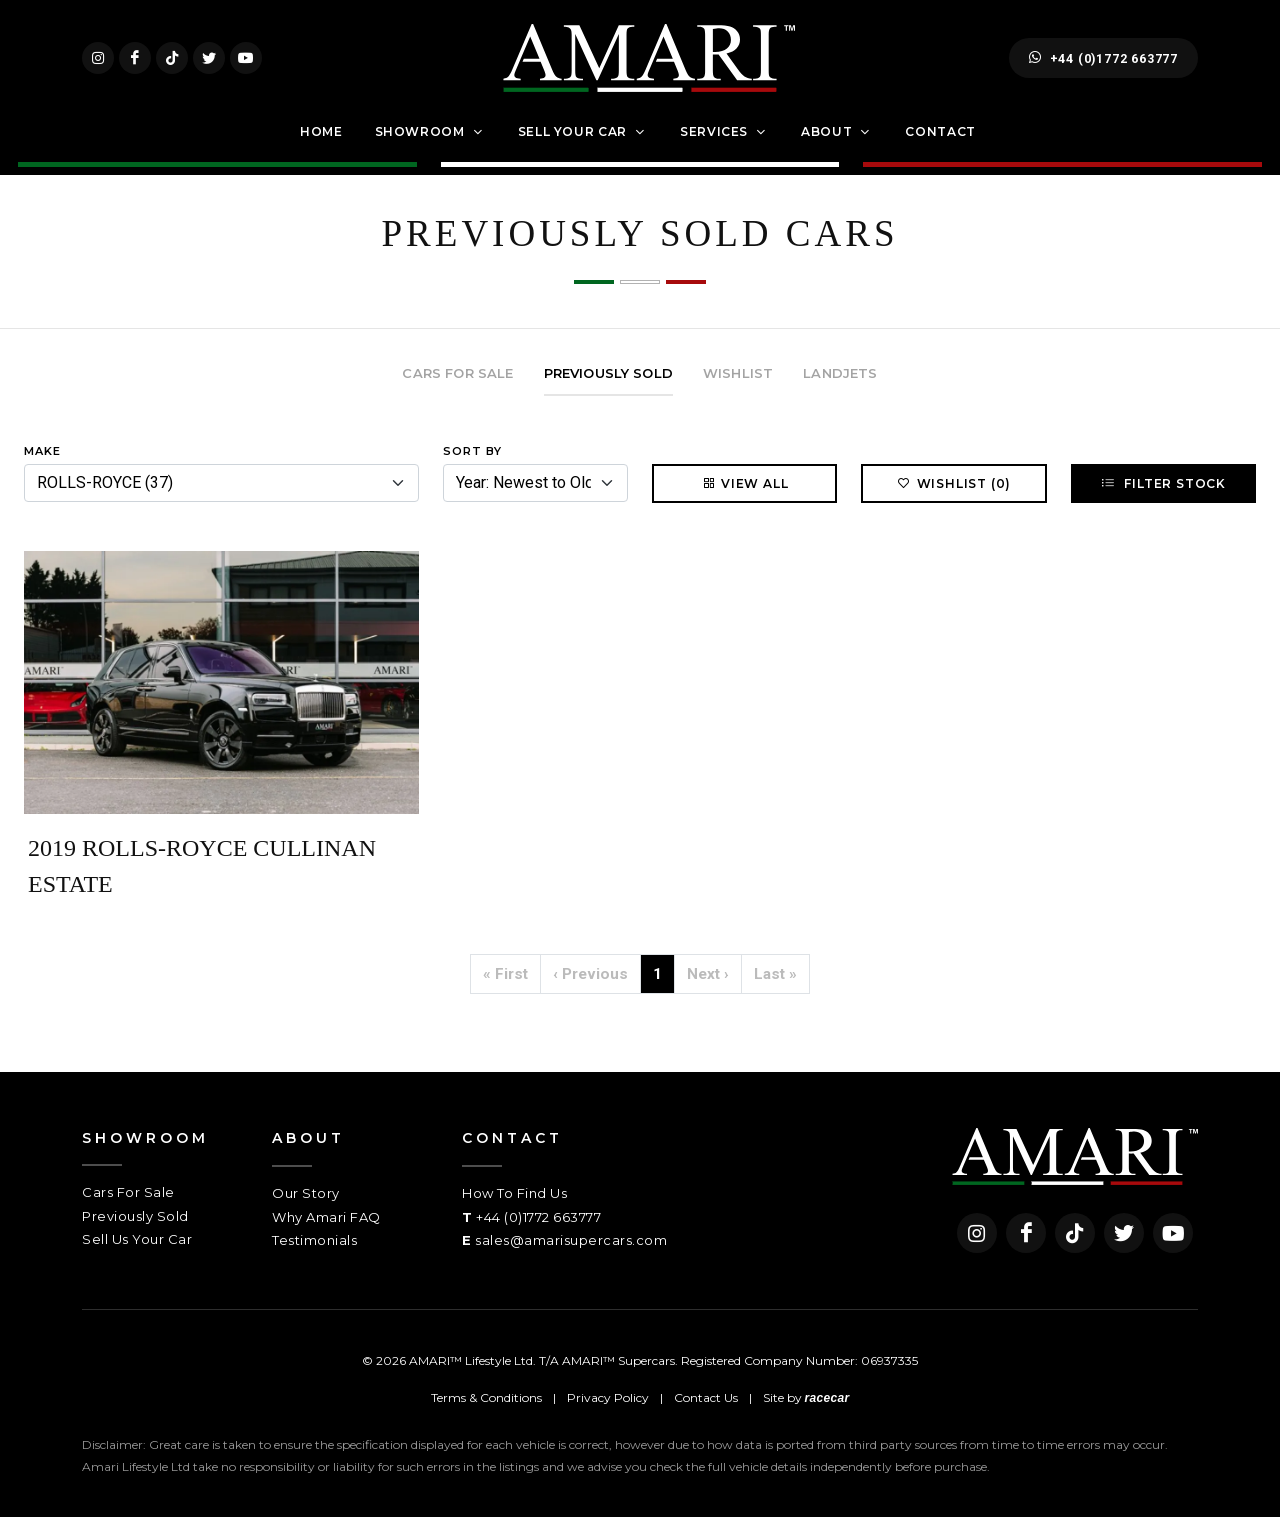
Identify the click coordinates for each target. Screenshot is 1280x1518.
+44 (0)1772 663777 (1103, 58)
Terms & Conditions (486, 1398)
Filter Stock (1163, 484)
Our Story (306, 1194)
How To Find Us (514, 1194)
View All (744, 484)
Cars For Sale (128, 1193)
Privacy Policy (608, 1398)
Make (42, 451)
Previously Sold (135, 1216)
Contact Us (706, 1398)
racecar (827, 1399)
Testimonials (314, 1241)
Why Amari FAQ (326, 1217)
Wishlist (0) (954, 484)
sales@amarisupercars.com (571, 1241)
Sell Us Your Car (137, 1240)
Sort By (472, 451)
